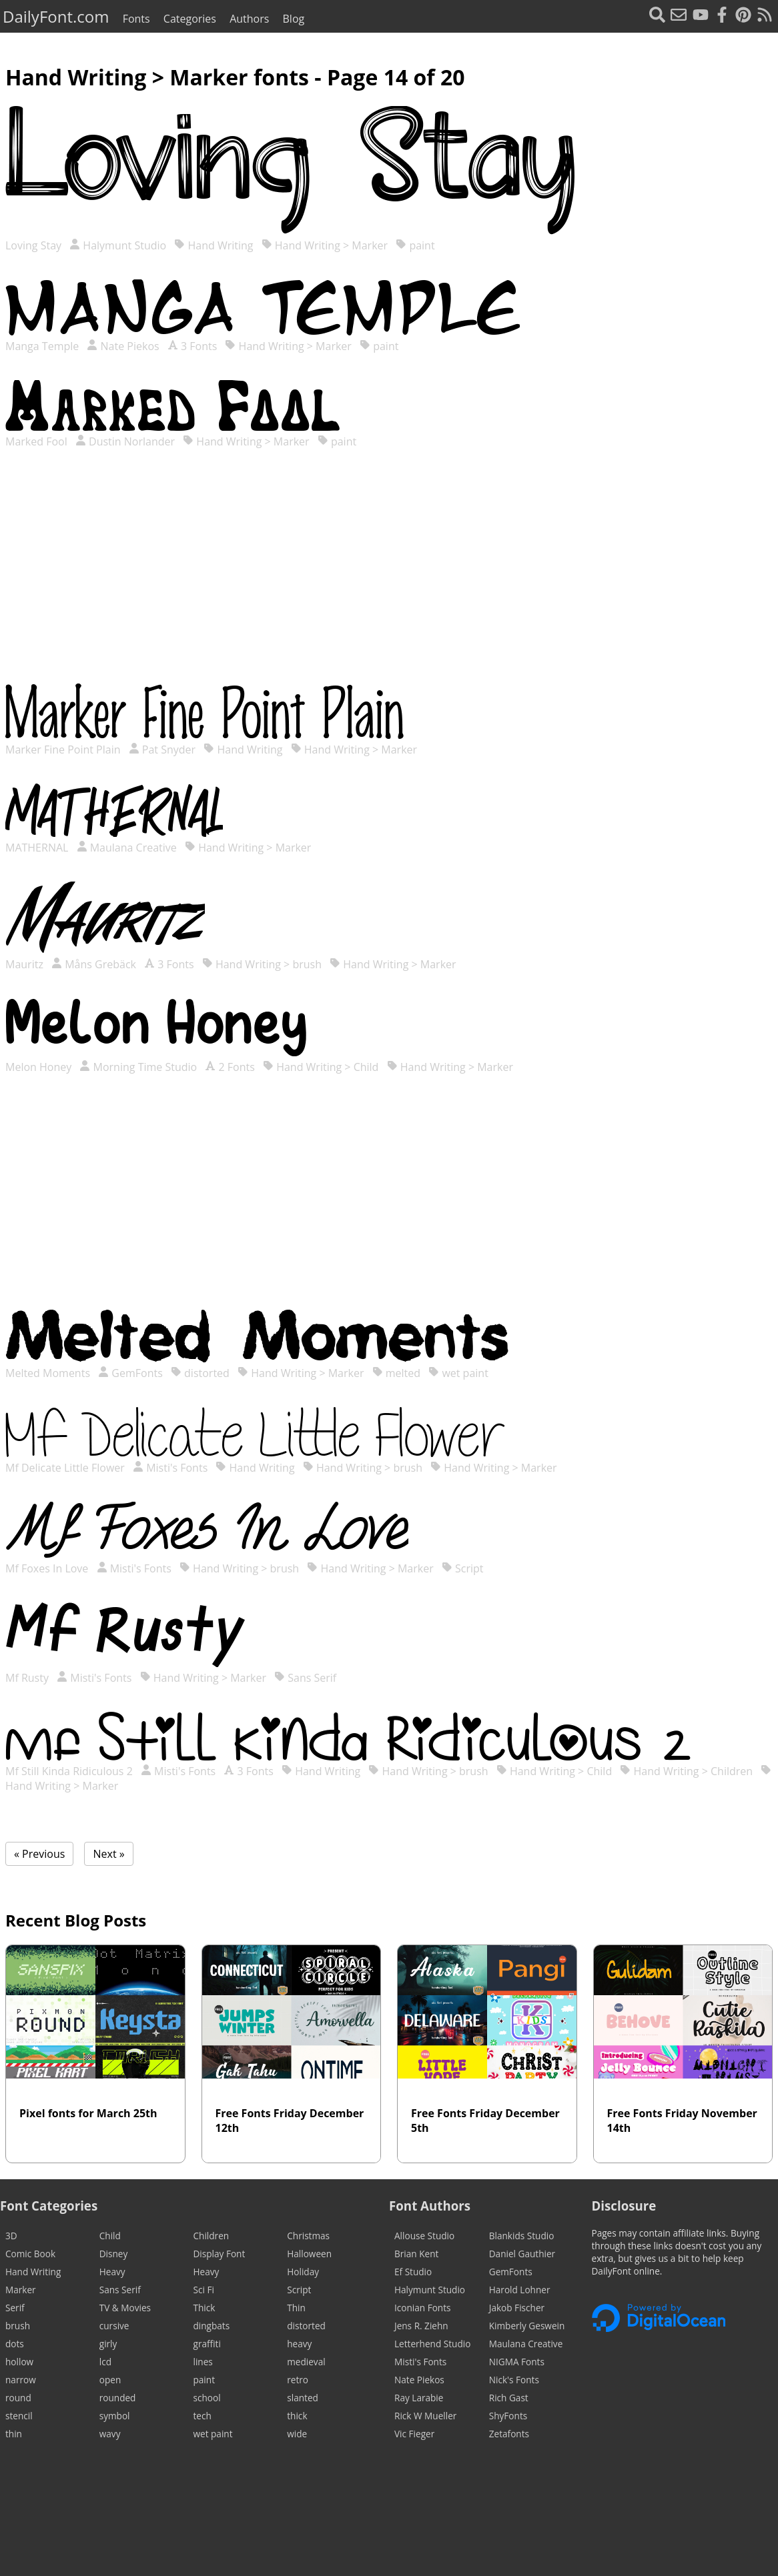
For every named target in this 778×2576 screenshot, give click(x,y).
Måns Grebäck (93, 964)
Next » (108, 1853)
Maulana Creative (127, 847)
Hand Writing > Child (320, 1067)
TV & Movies (125, 2307)
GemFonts (130, 1373)
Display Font (219, 2253)
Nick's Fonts (514, 2379)
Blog (294, 18)
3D (11, 2235)
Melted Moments (49, 1373)
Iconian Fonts (422, 2307)
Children (211, 2235)
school (207, 2397)
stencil (19, 2415)
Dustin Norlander (125, 441)
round (18, 2397)
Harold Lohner (519, 2289)
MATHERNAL (38, 847)
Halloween (309, 2253)
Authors (249, 18)
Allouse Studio (424, 2235)
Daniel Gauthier (522, 2253)
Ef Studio (413, 2271)
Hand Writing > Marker (325, 245)
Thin (296, 2307)
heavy (299, 2343)
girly (108, 2343)
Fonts (136, 18)
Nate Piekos (123, 346)
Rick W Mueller (425, 2415)
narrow (20, 2379)
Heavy (112, 2271)
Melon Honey (39, 1067)
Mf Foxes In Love (48, 1568)
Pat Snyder (162, 749)
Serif (15, 2307)
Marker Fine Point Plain (64, 749)
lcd (105, 2361)
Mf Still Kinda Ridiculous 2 (70, 1771)
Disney (113, 2253)
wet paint (458, 1373)
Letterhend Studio (432, 2343)
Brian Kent (416, 2253)
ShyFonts (508, 2415)
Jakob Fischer (516, 2307)
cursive (114, 2325)
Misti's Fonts (170, 1467)
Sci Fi (203, 2289)
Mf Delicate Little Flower (66, 1467)
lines (203, 2361)
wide (297, 2433)
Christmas (308, 2235)
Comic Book (30, 2253)
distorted (200, 1373)
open (110, 2379)
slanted (302, 2397)
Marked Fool (37, 441)
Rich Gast (508, 2397)
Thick (204, 2307)
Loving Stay (34, 245)
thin (13, 2433)
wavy (110, 2433)
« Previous (39, 1853)
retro (297, 2379)
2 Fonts (229, 1067)
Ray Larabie (418, 2397)
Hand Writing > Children (686, 1771)
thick (297, 2415)
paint (415, 245)
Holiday (303, 2271)
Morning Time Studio (138, 1067)
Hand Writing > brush (262, 964)
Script (463, 1568)
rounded (117, 2397)
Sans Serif (305, 1677)
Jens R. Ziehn (421, 2325)
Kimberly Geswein (527, 2325)
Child (110, 2235)
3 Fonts (192, 346)
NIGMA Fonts (516, 2361)
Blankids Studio (521, 2235)
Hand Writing (213, 245)
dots (14, 2343)
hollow (19, 2361)
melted (396, 1373)
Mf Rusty (28, 1677)
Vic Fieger (414, 2433)
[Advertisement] (389, 579)
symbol (114, 2415)
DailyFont (56, 16)
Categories (189, 18)
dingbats (211, 2325)
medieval (306, 2361)
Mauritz (25, 964)
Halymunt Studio (117, 245)
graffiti (207, 2343)
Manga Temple (43, 346)
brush (17, 2325)
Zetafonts (509, 2433)
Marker (20, 2289)
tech (202, 2415)
